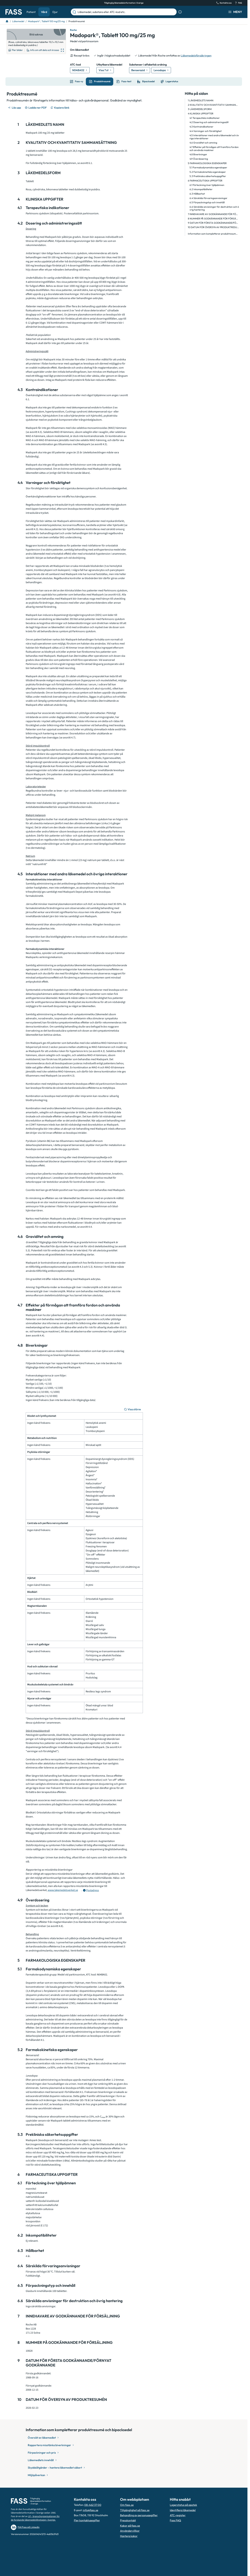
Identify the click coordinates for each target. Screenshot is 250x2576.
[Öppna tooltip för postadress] (91, 1890)
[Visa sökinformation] (180, 12)
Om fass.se (127, 2505)
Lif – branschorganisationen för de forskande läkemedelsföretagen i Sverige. (35, 2518)
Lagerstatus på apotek (183, 2505)
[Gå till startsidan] (13, 11)
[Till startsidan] (7, 21)
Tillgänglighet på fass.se (135, 2510)
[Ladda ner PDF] (36, 108)
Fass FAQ (175, 2520)
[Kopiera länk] (60, 108)
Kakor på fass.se (130, 2525)
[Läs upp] (15, 108)
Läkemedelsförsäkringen (196, 55)
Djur (55, 12)
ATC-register (178, 2515)
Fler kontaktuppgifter (87, 2520)
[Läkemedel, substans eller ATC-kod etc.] (126, 12)
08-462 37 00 (92, 2505)
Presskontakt (128, 2520)
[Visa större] (132, 1409)
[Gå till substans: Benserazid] (139, 70)
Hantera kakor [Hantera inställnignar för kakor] (129, 2536)
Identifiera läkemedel (183, 2510)
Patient (31, 12)
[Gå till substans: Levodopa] (161, 70)
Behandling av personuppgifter (139, 2515)
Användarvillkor (130, 2530)
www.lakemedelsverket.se (63, 1890)
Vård (44, 12)
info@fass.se (90, 2510)
